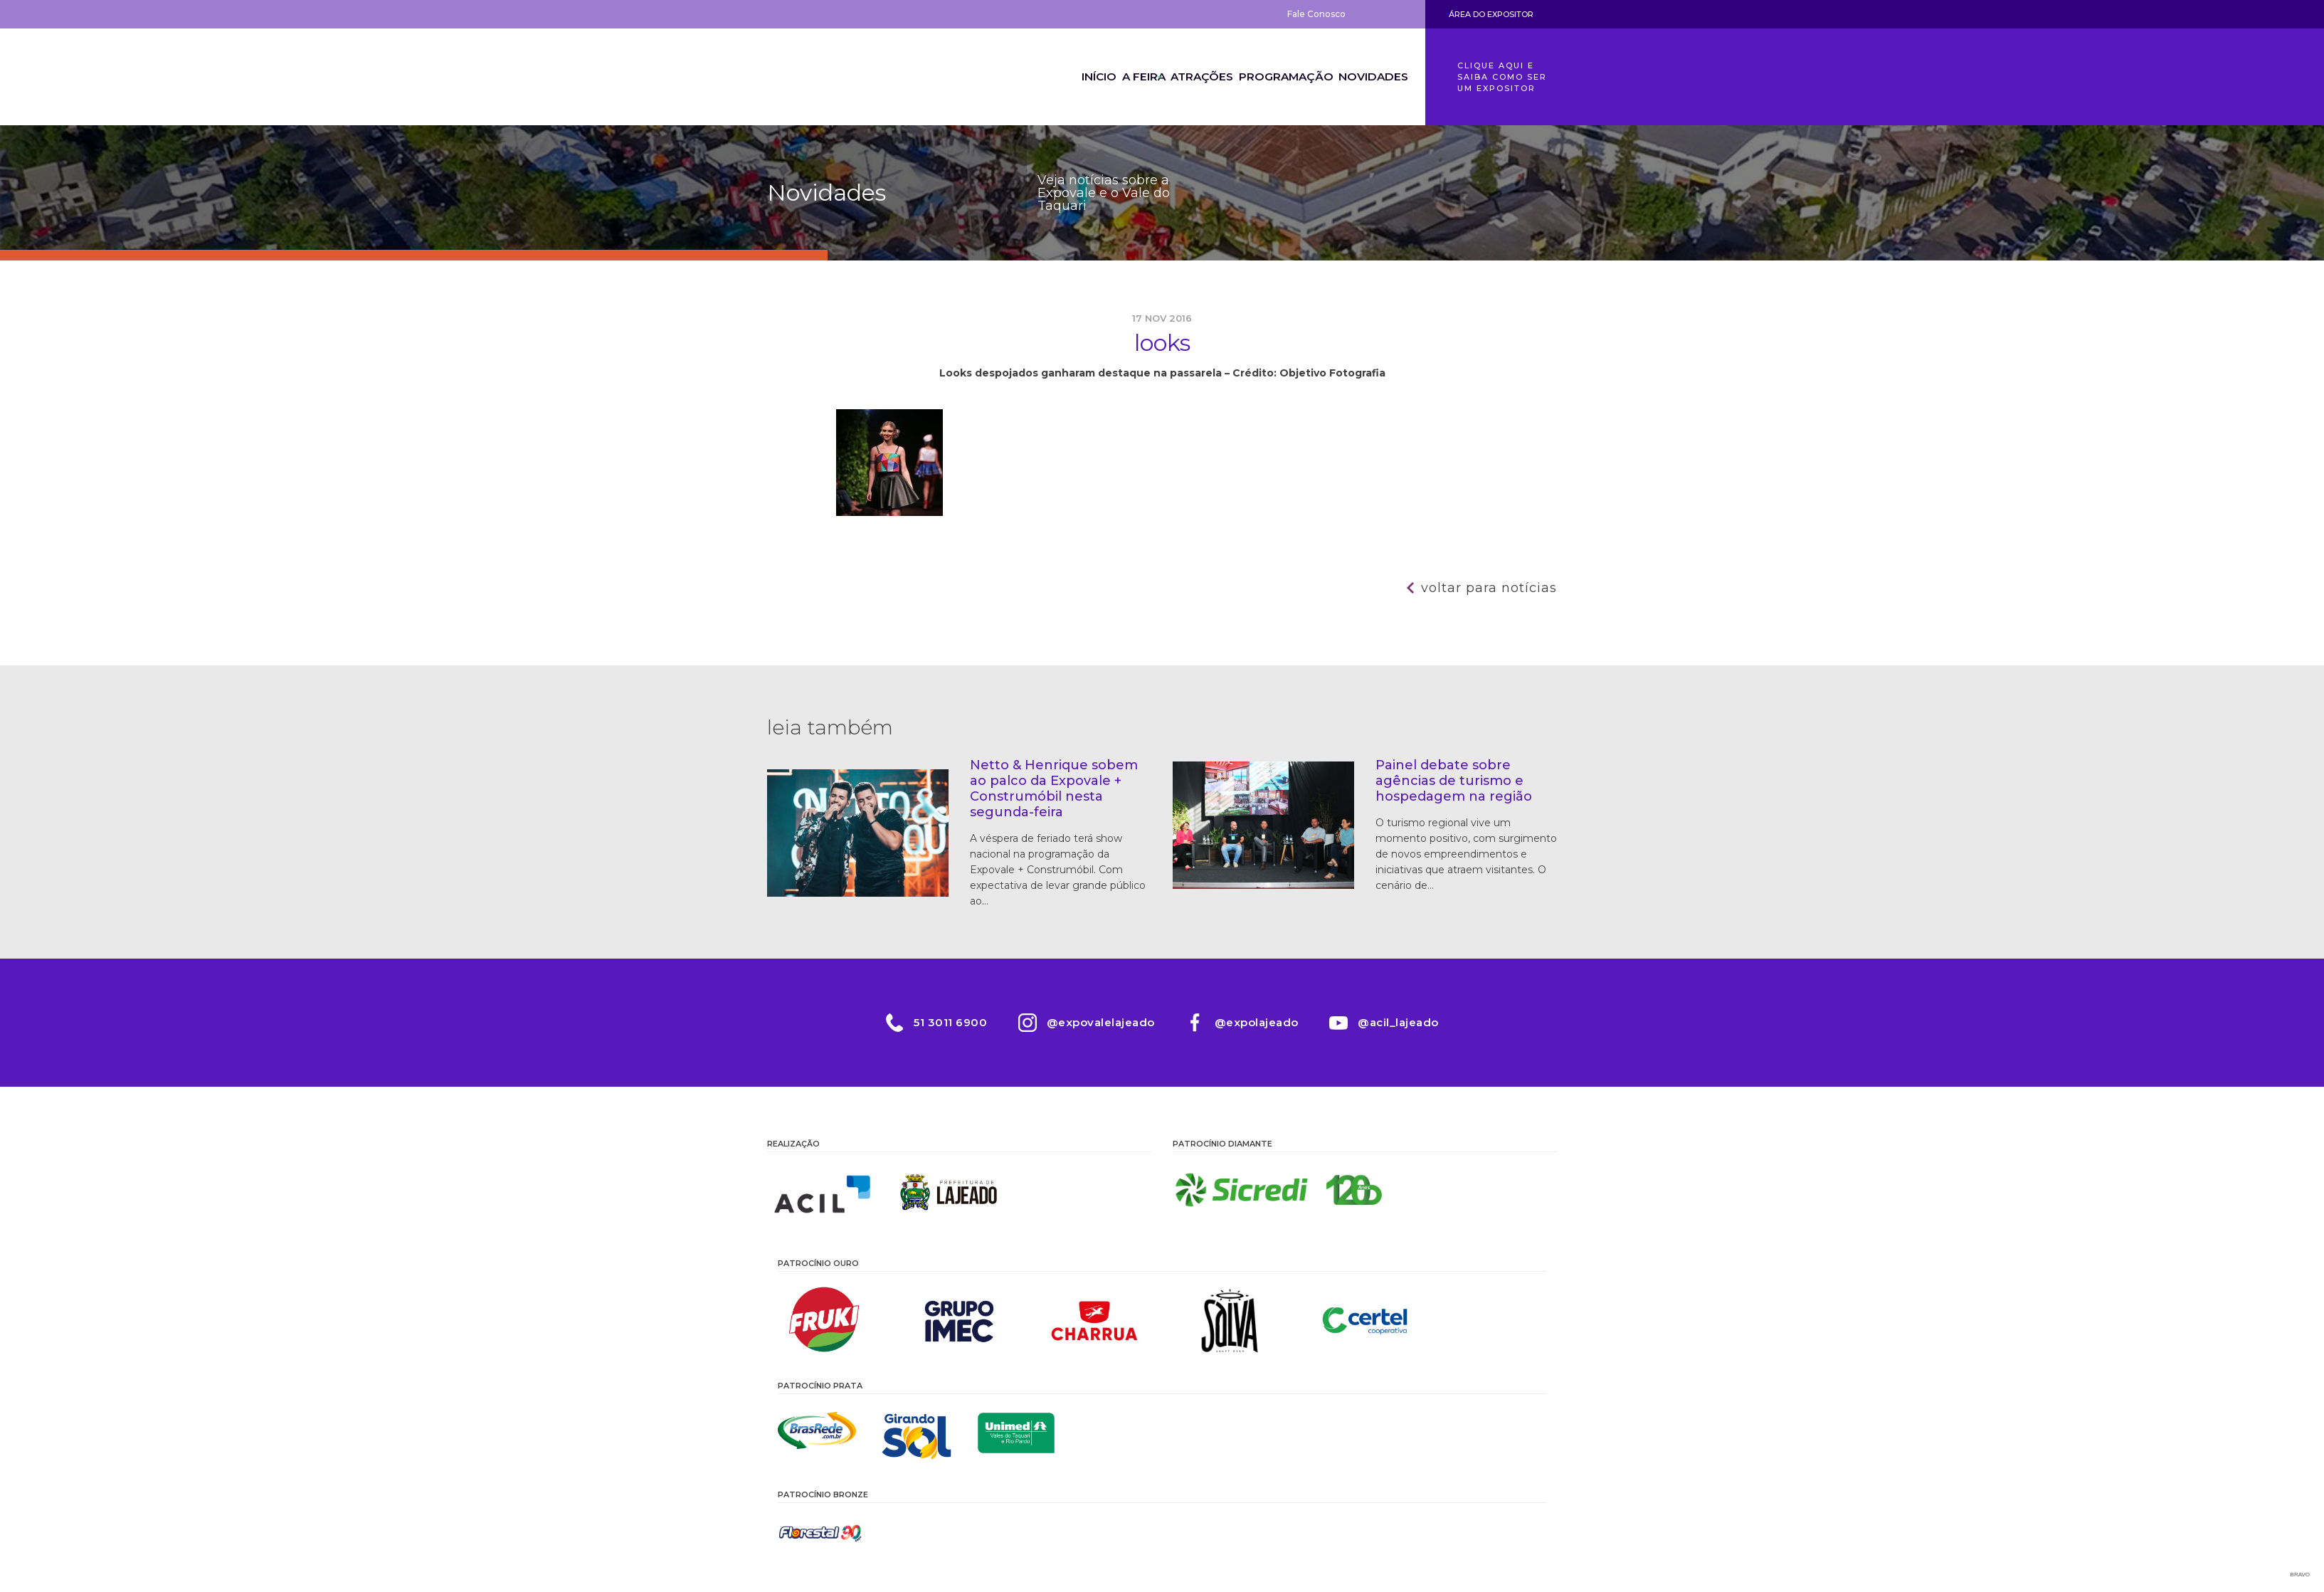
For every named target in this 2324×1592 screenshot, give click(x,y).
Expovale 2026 (845, 76)
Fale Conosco (1316, 14)
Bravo (2300, 1574)
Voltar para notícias (1489, 588)
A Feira (1111, 77)
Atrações (1182, 77)
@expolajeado (1259, 1022)
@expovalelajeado (1099, 1022)
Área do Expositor (1491, 14)
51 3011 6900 (944, 1022)
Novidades (1368, 77)
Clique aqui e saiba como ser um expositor (1502, 76)
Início (1051, 77)
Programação (1274, 77)
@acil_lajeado (1405, 1022)
